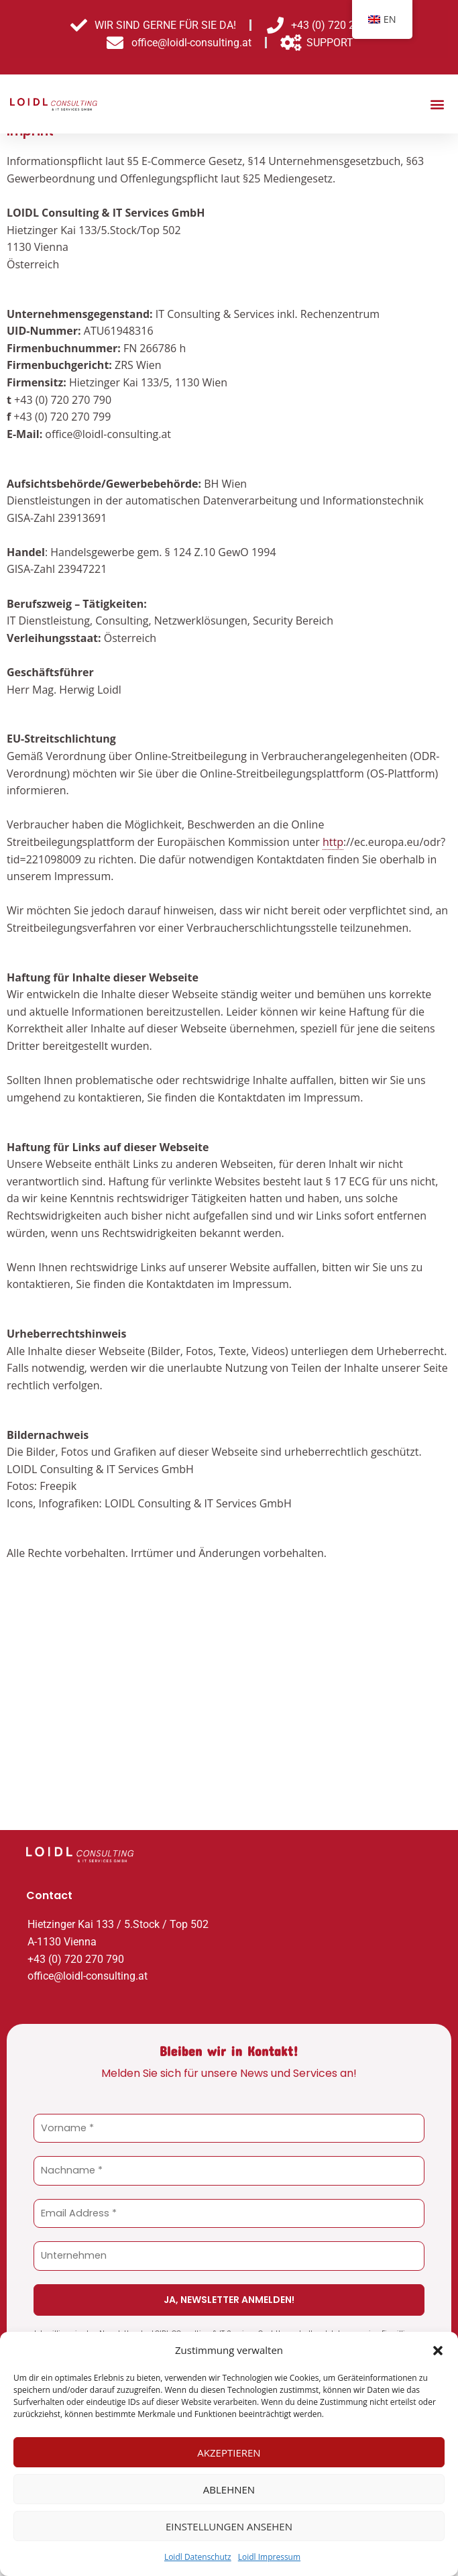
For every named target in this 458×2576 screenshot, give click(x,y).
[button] (438, 2350)
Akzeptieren (228, 2452)
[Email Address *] (229, 2230)
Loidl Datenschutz (197, 2557)
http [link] (333, 859)
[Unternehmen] (229, 2272)
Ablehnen (229, 2489)
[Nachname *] (229, 2188)
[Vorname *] (229, 2145)
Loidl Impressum (269, 2557)
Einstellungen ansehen (229, 2526)
